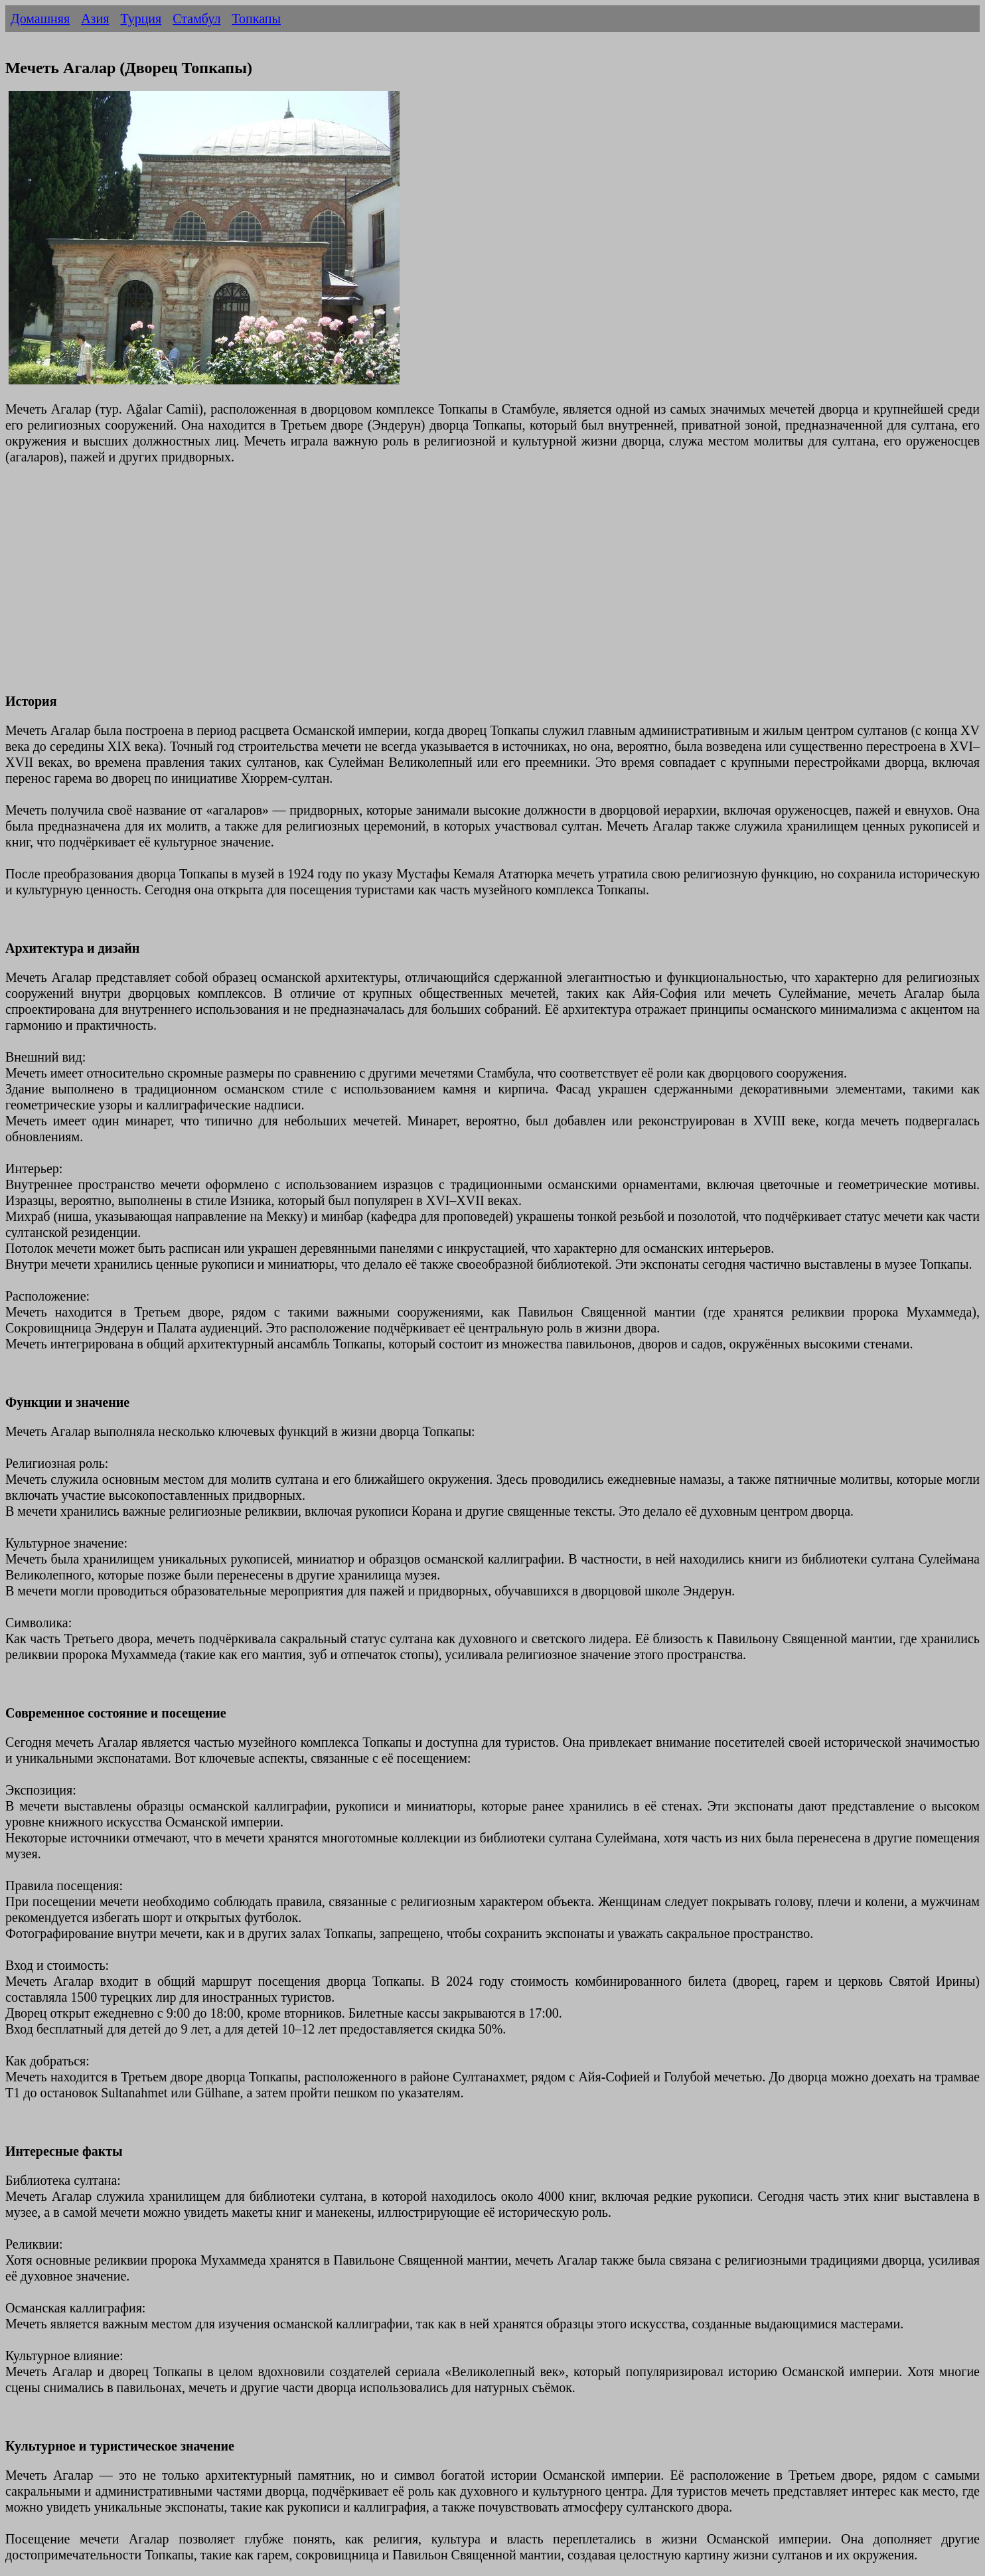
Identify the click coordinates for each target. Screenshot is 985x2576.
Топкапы (256, 18)
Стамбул (196, 18)
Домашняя (40, 18)
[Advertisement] (403, 587)
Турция (140, 18)
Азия (95, 18)
